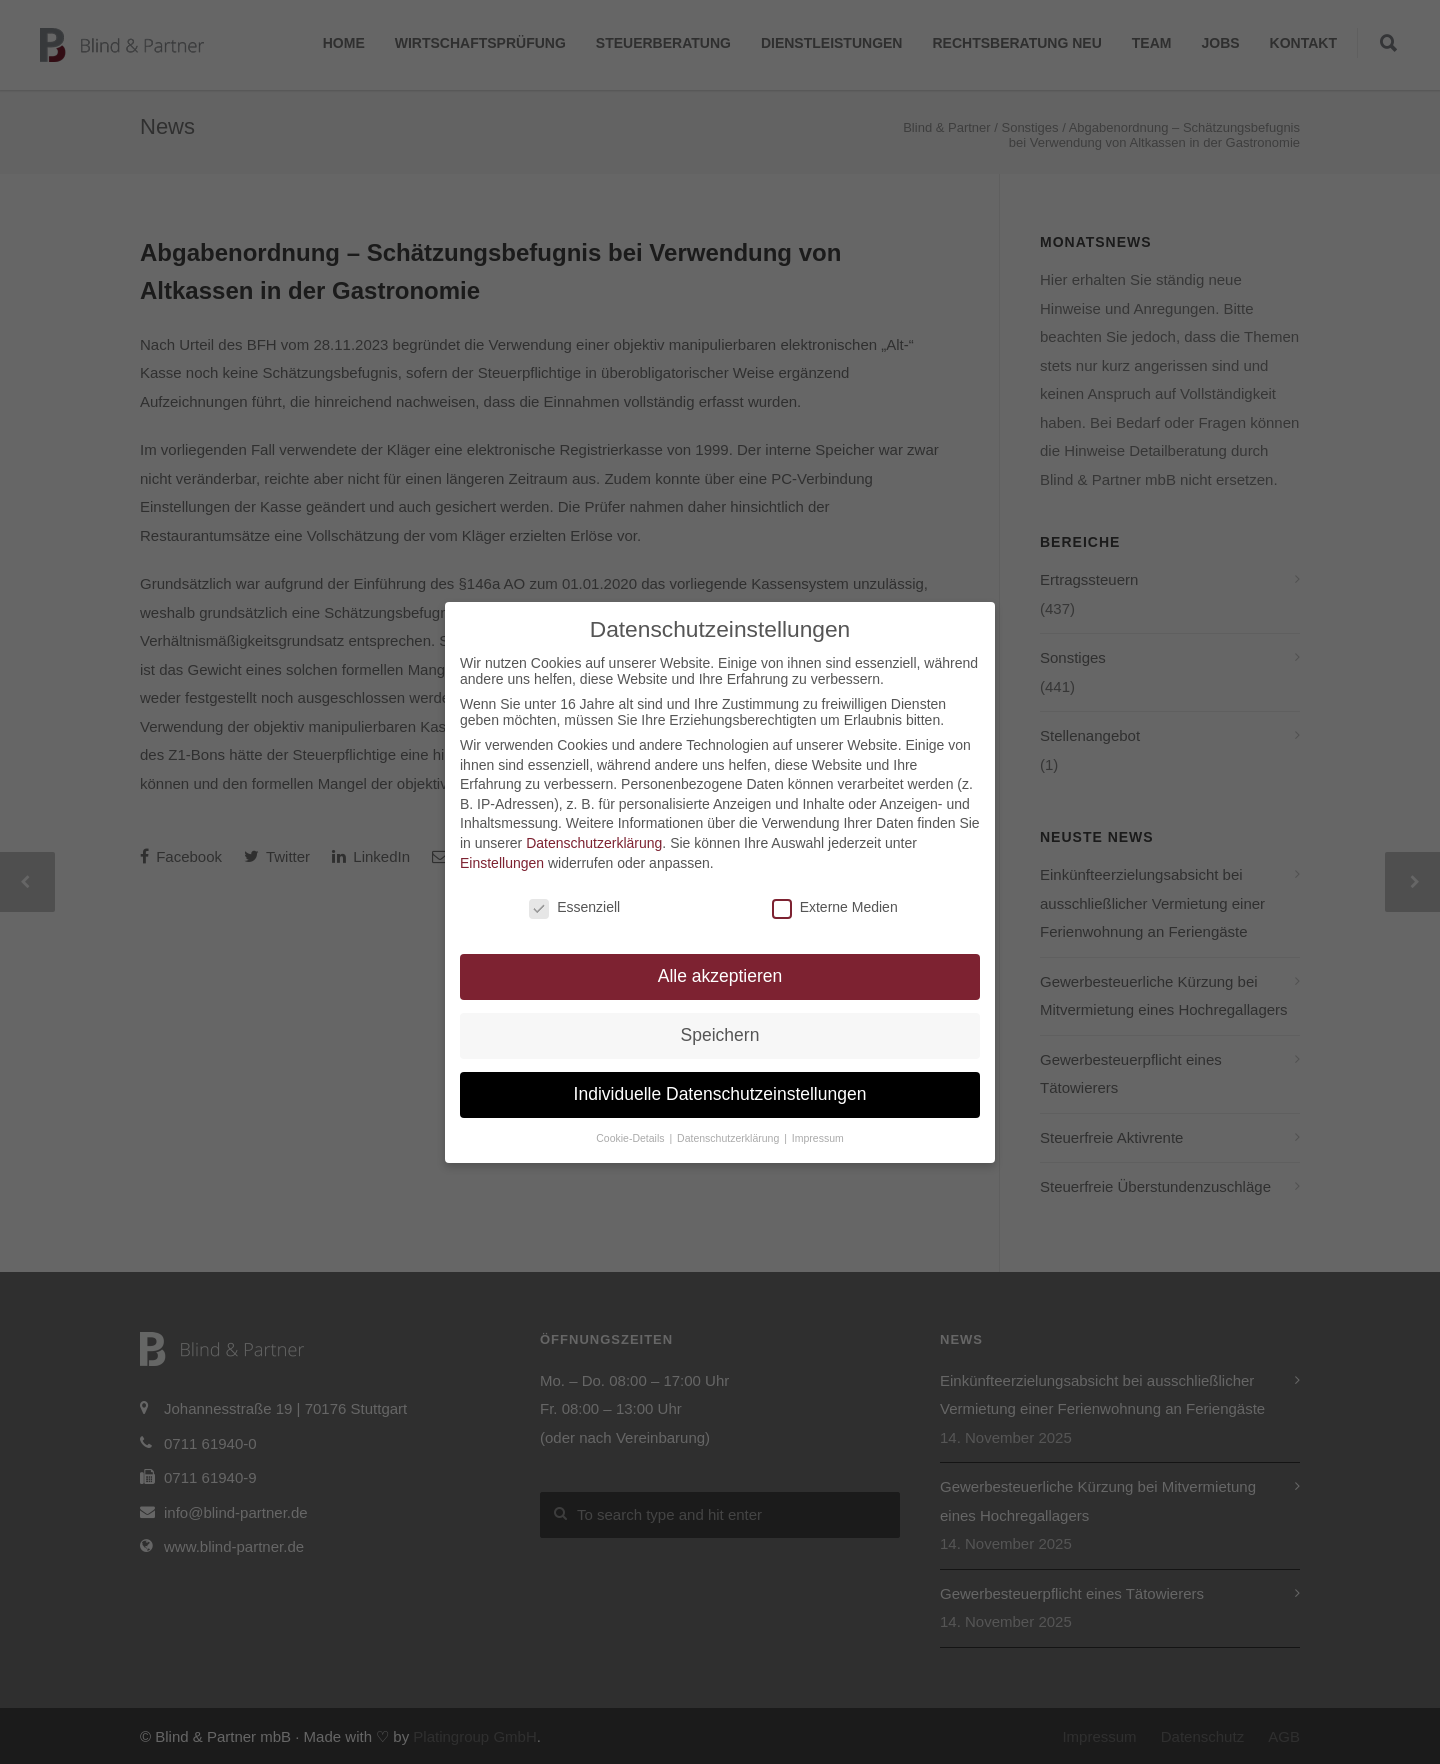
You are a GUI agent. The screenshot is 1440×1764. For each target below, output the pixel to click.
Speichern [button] (720, 1035)
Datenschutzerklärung (594, 843)
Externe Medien (835, 907)
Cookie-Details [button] (631, 1138)
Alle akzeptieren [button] (720, 976)
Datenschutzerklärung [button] (729, 1138)
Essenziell (574, 907)
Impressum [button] (818, 1138)
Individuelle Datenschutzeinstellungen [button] (720, 1094)
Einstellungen (502, 863)
